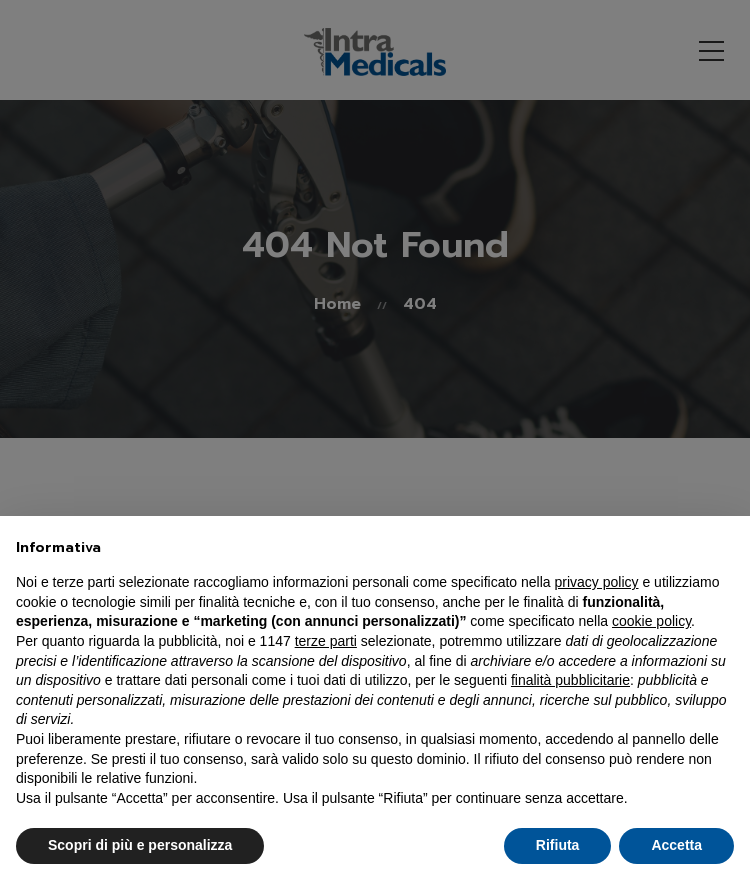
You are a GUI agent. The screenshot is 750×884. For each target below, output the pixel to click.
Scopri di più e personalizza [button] (140, 845)
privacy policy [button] (597, 582)
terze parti (326, 641)
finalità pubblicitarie (570, 680)
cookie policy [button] (651, 621)
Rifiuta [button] (558, 845)
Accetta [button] (676, 845)
